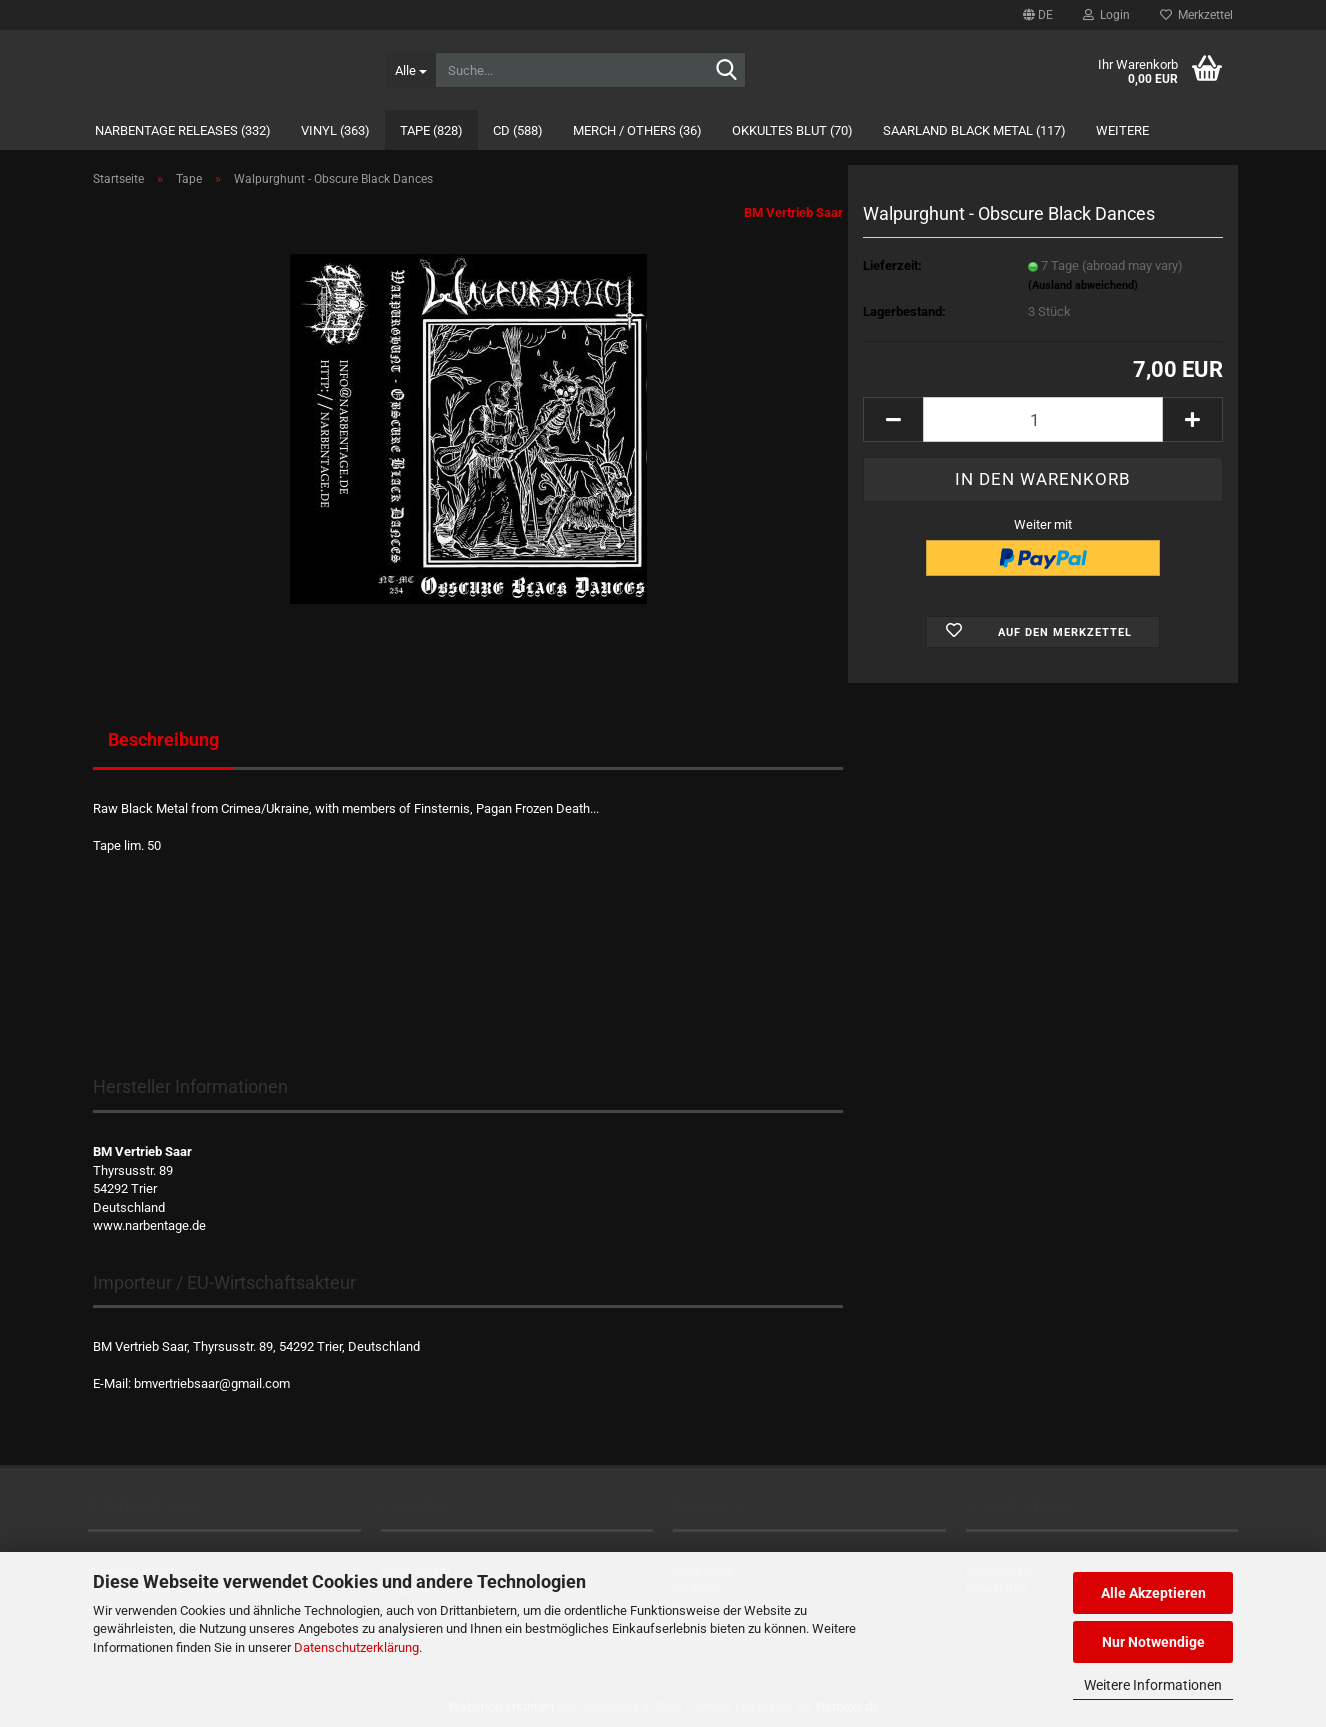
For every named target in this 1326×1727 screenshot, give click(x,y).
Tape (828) (431, 130)
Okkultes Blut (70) (792, 130)
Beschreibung (163, 739)
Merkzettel (1196, 15)
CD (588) (518, 130)
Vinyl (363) (335, 130)
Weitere (1122, 130)
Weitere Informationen (1153, 1685)
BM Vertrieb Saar (793, 212)
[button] (1038, 15)
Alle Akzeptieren (1153, 1593)
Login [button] (1106, 15)
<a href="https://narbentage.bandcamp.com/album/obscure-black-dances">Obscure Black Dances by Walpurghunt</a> (468, 934)
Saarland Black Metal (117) (974, 130)
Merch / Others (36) (637, 130)
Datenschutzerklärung (356, 1647)
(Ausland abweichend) (1083, 285)
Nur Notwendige (1153, 1642)
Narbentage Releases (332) (183, 130)
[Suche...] (410, 70)
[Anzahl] (1043, 419)
